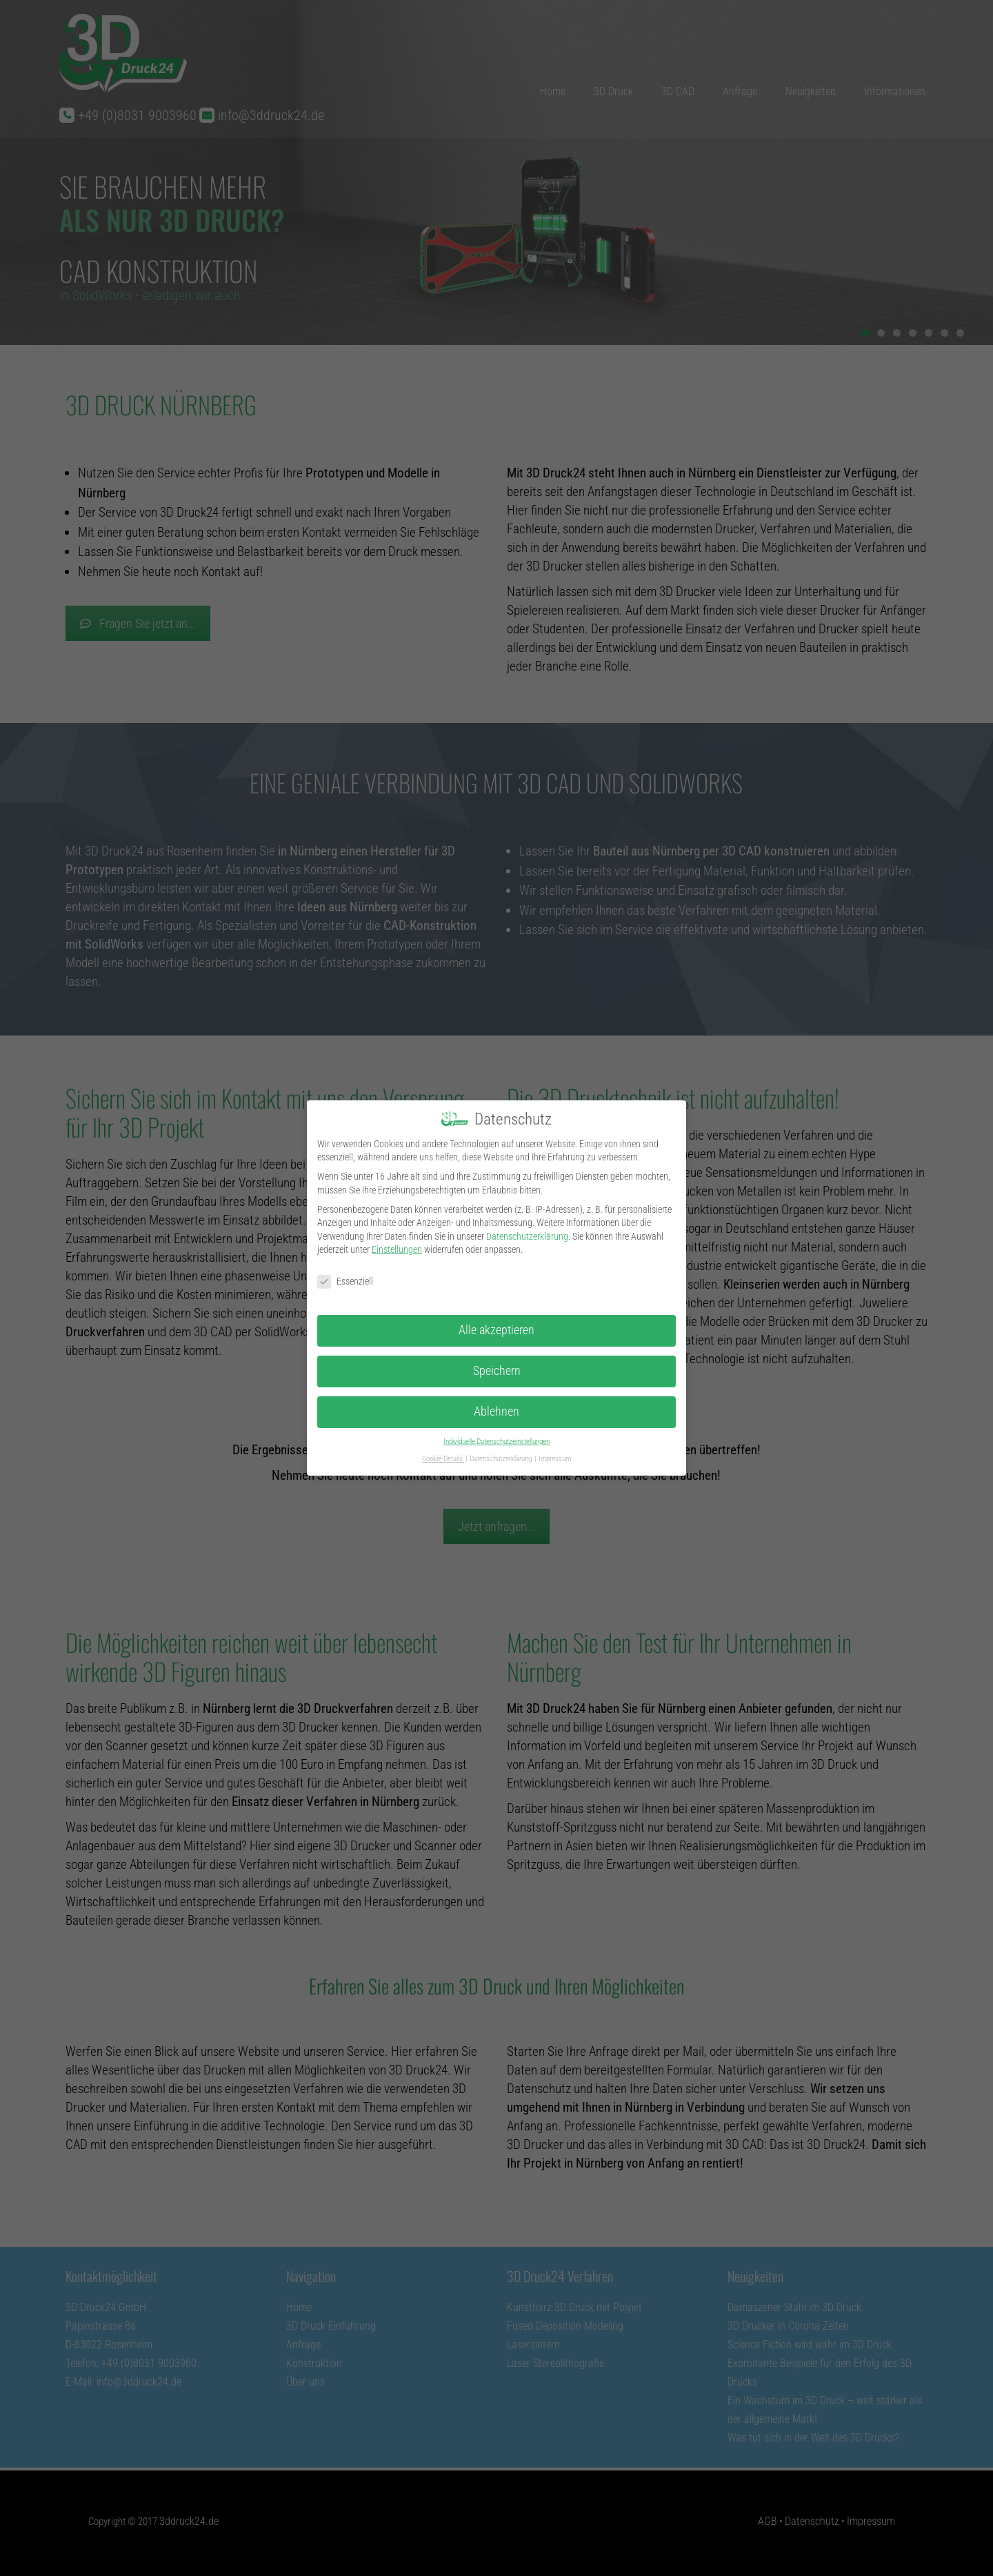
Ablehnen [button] (496, 1407)
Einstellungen (397, 1244)
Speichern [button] (497, 1366)
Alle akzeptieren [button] (496, 1325)
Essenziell (345, 1276)
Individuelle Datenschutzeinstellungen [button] (496, 1436)
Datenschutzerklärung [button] (501, 1453)
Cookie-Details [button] (443, 1453)
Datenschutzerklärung (527, 1231)
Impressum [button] (555, 1453)
